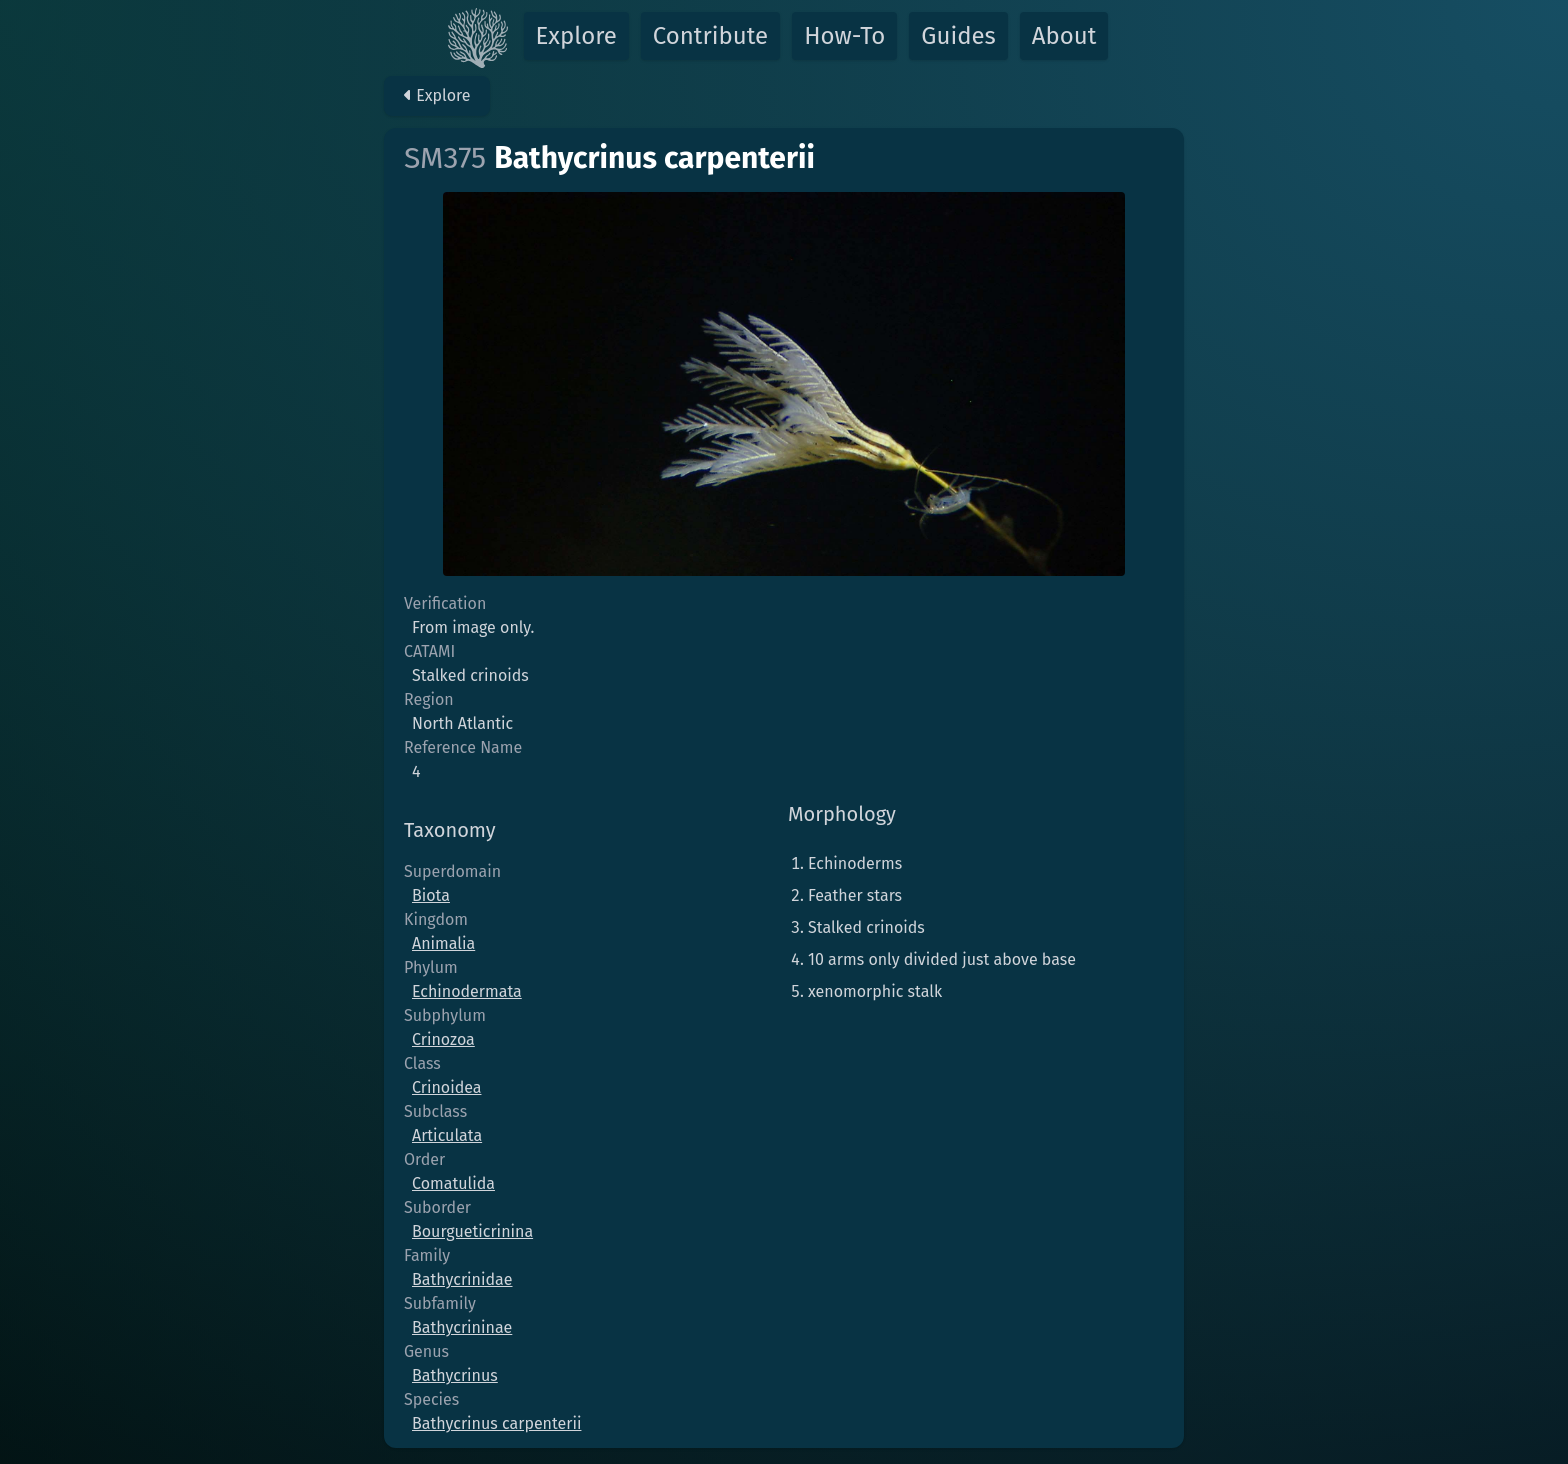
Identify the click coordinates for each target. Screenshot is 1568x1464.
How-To (844, 36)
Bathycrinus (455, 1375)
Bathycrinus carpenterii (496, 1423)
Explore (576, 36)
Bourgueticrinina (472, 1231)
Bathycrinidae (462, 1279)
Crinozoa (443, 1039)
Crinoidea (446, 1087)
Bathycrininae (462, 1327)
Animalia (443, 943)
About (1064, 36)
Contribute (710, 36)
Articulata (447, 1135)
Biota (431, 895)
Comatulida (453, 1183)
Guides (958, 36)
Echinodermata (467, 991)
